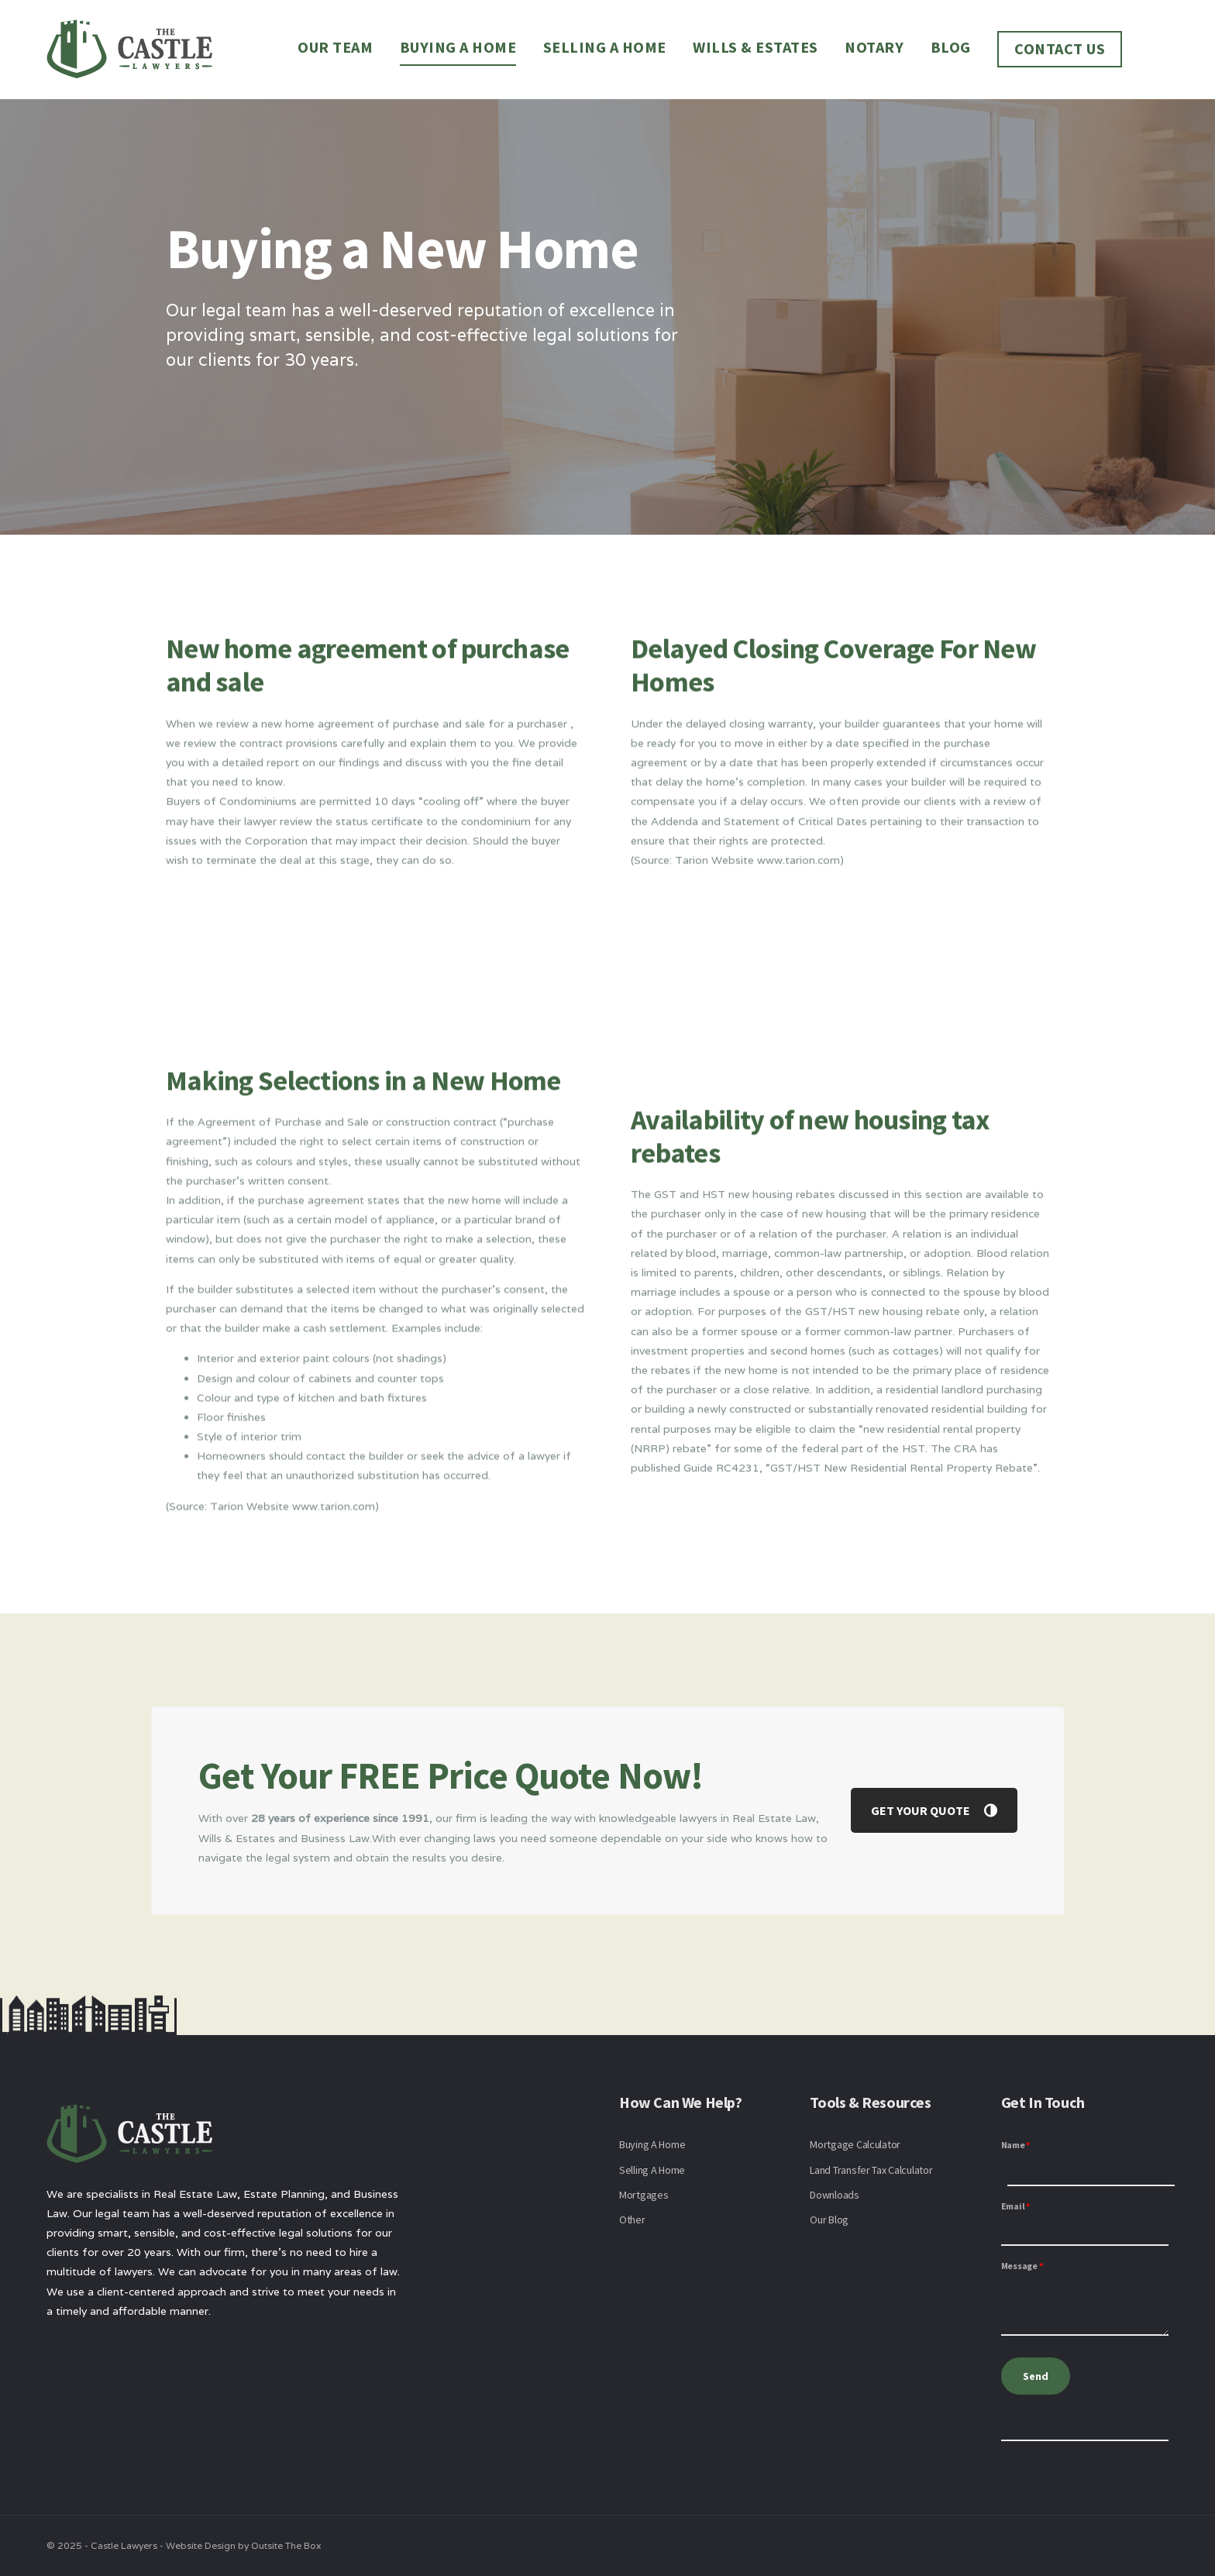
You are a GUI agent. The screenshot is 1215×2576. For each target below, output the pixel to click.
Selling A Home (652, 2170)
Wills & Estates (755, 47)
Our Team (335, 47)
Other (632, 2219)
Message (1022, 2266)
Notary (874, 47)
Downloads (834, 2195)
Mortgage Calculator (855, 2144)
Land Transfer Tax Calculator (871, 2170)
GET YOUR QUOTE (934, 1810)
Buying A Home (652, 2144)
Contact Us (1059, 48)
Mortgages (643, 2195)
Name (1016, 2145)
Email (1015, 2206)
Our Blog (829, 2219)
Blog (951, 47)
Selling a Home (604, 47)
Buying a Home (458, 47)
